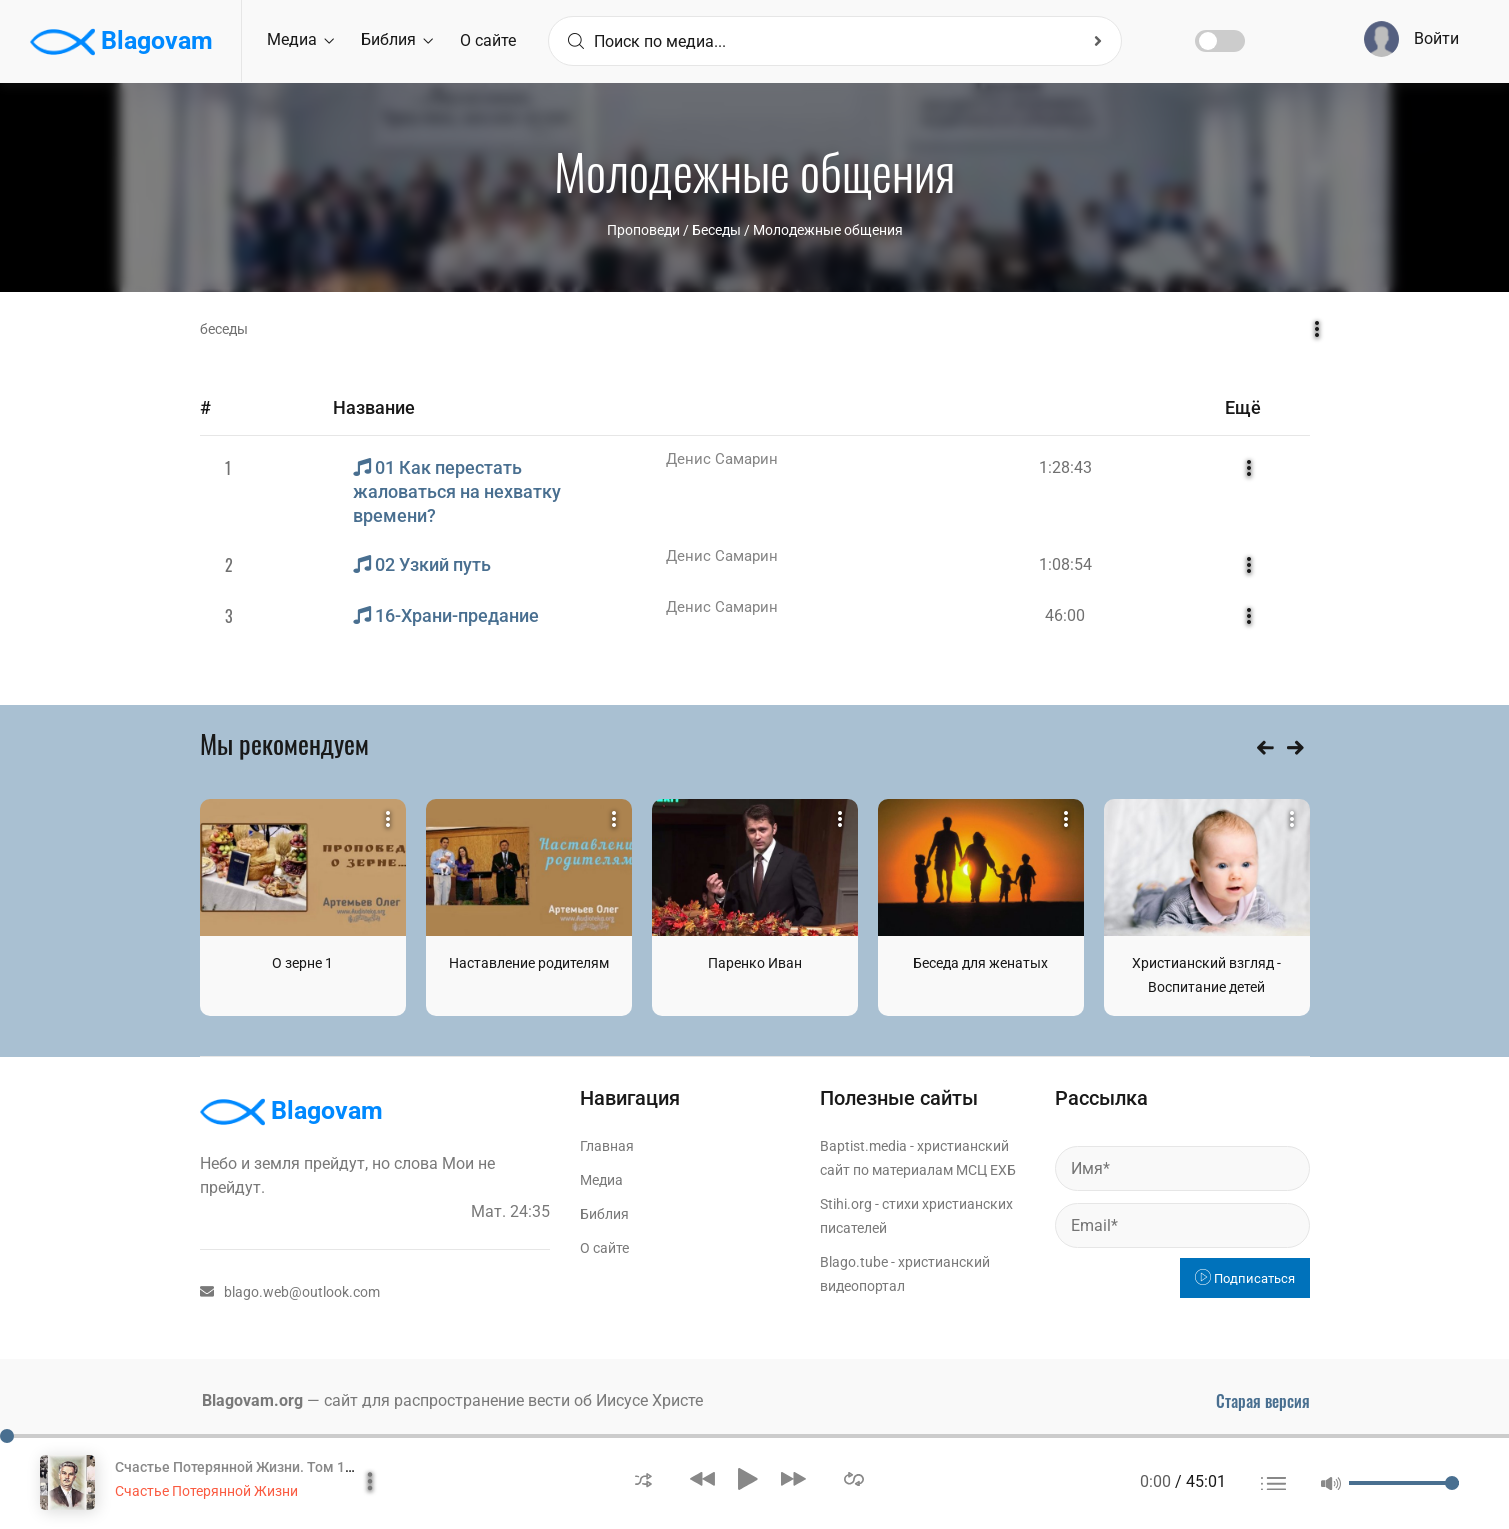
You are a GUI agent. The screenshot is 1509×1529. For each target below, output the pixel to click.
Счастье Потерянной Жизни (206, 1491)
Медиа (300, 39)
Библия (397, 39)
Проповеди (643, 230)
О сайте (488, 40)
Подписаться (1245, 1278)
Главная (607, 1146)
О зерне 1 (302, 963)
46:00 (1065, 615)
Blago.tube (854, 1262)
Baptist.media (863, 1146)
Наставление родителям (529, 963)
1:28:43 (1065, 467)
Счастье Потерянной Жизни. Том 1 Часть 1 (257, 1467)
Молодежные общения (828, 230)
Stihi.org (846, 1204)
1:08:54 (1065, 564)
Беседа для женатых (980, 963)
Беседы (716, 230)
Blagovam (121, 42)
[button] (643, 1478)
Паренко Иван (755, 963)
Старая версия (1263, 1401)
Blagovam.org (252, 1400)
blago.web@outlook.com (290, 1292)
